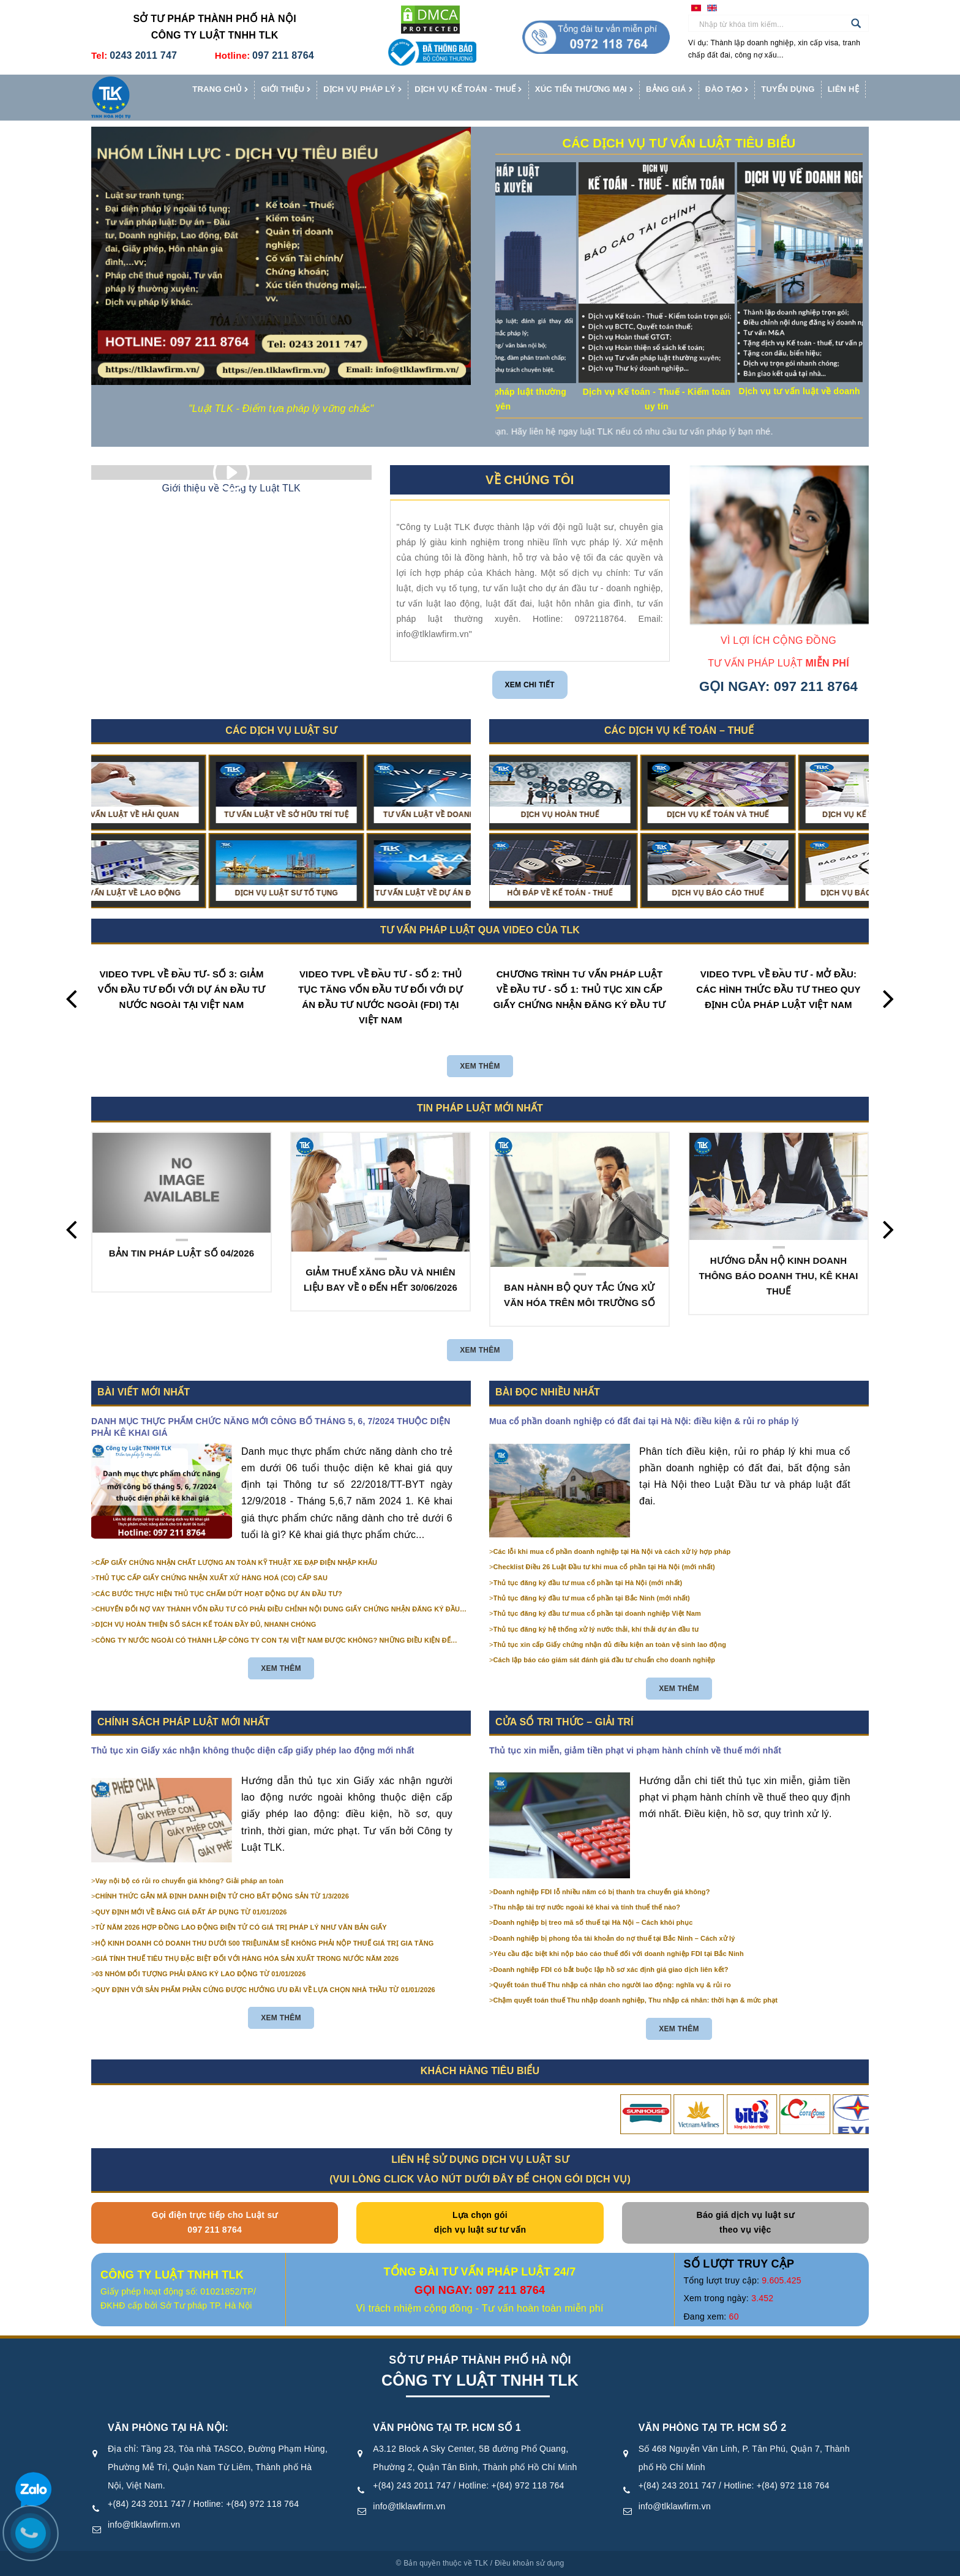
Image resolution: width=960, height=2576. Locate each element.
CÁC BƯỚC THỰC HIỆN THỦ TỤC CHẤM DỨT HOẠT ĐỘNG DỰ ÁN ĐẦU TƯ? (219, 1593)
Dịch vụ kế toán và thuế (595, 814)
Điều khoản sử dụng (529, 2563)
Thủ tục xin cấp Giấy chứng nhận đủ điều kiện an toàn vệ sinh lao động (610, 1644)
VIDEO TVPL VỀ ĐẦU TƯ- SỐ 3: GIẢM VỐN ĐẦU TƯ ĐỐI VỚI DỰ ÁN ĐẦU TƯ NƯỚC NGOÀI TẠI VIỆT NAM (181, 989)
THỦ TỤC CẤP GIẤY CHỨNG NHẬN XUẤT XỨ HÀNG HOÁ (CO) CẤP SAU (212, 1577)
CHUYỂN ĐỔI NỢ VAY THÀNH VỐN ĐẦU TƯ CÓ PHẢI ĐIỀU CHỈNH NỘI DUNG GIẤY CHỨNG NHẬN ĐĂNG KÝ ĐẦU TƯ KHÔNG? (278, 1609)
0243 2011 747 (143, 55)
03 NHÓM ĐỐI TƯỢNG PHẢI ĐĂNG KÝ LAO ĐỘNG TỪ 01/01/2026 (201, 1973)
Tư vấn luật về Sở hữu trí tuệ (333, 814)
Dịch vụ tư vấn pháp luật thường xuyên (545, 399)
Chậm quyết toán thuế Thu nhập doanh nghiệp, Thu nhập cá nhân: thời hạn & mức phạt (635, 2000)
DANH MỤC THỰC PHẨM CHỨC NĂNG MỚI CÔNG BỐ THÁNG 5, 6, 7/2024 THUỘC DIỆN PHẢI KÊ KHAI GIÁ (271, 1427)
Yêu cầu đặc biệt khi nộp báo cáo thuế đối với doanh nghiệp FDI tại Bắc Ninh (618, 1953)
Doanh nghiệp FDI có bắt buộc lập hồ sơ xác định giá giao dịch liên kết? (611, 1969)
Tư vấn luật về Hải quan (175, 814)
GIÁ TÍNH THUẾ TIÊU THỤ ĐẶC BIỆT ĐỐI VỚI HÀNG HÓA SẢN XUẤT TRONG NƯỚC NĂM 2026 (247, 1958)
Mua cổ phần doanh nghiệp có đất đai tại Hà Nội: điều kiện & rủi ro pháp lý (644, 1421)
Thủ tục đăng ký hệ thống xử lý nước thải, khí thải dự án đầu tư (596, 1629)
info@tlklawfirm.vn (144, 2524)
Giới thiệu (285, 89)
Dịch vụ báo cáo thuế (594, 893)
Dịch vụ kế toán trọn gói (752, 814)
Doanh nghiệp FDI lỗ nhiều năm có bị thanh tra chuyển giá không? (601, 1891)
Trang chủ (220, 89)
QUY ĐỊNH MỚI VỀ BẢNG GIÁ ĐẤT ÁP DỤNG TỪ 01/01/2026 (191, 1912)
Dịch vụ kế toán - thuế (468, 89)
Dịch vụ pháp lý (362, 89)
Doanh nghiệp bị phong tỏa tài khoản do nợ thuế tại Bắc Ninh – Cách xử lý (614, 1938)
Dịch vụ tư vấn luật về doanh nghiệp (862, 391)
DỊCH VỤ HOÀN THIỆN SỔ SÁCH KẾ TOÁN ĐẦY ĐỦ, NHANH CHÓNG (206, 1624)
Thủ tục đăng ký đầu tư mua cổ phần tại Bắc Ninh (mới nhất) (591, 1598)
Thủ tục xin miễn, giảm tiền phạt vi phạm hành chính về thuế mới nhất (635, 1750)
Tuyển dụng (787, 89)
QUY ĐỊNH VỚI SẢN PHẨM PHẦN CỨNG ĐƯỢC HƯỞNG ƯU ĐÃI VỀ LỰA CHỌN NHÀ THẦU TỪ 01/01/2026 (265, 1989)
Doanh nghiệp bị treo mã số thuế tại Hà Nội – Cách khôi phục (593, 1922)
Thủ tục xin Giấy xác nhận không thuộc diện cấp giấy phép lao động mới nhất (252, 1750)
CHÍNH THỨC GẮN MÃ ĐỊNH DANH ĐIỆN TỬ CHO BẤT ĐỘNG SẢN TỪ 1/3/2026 (222, 1896)
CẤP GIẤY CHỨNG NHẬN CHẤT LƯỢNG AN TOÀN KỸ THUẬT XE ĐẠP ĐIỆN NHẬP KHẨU (237, 1562)
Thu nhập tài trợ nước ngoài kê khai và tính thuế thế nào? (587, 1907)
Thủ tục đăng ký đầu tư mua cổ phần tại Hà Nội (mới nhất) (588, 1582)
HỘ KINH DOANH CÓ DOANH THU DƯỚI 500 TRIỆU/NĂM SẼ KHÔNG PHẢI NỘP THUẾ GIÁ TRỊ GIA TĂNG (265, 1943)
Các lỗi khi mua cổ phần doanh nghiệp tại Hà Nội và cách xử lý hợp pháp (612, 1551)
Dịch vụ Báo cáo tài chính (752, 893)
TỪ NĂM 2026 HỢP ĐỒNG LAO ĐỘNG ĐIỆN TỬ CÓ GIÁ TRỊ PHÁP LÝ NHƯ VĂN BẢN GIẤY (241, 1927)
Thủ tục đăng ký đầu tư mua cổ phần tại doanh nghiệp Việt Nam (597, 1613)
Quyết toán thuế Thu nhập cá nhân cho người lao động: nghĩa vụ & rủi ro (612, 1984)
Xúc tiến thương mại (584, 89)
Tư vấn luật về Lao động (175, 893)
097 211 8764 (283, 55)
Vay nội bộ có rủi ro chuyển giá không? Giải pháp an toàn (189, 1880)
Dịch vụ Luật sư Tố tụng (333, 893)
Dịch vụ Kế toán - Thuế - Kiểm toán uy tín (703, 399)
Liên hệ (843, 89)
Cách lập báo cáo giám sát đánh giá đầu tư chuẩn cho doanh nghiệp (604, 1659)
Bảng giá (669, 89)
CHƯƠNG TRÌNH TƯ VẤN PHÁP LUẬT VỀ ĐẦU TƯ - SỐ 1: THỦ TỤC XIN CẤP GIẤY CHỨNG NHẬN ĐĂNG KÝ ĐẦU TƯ (579, 989)
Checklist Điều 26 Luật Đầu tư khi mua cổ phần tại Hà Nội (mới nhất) (604, 1566)
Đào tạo (726, 89)
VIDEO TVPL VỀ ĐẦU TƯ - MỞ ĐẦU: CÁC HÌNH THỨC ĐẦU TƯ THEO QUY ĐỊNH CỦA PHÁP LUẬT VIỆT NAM (778, 989)
